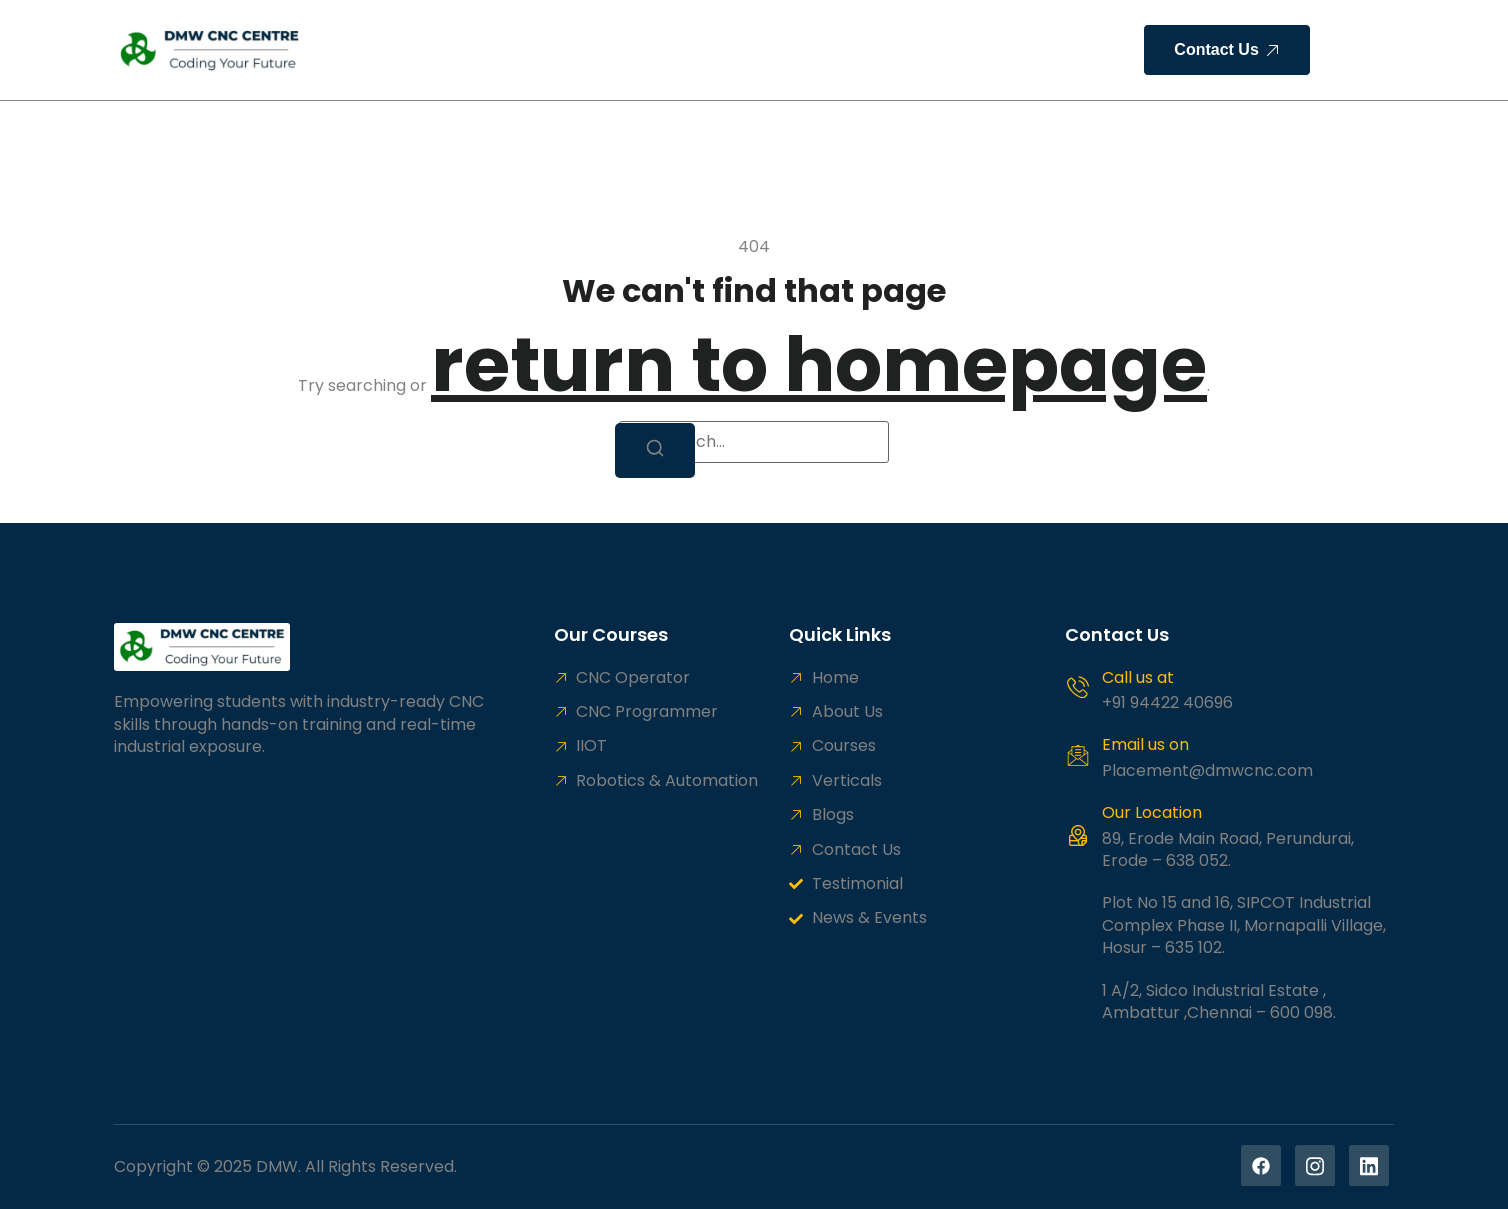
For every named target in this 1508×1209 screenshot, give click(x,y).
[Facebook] (1261, 1165)
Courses (567, 49)
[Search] (655, 450)
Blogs (867, 49)
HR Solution (772, 49)
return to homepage (819, 364)
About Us (469, 49)
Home (380, 49)
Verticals (664, 49)
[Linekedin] (1369, 1165)
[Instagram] (1315, 1165)
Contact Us (962, 49)
